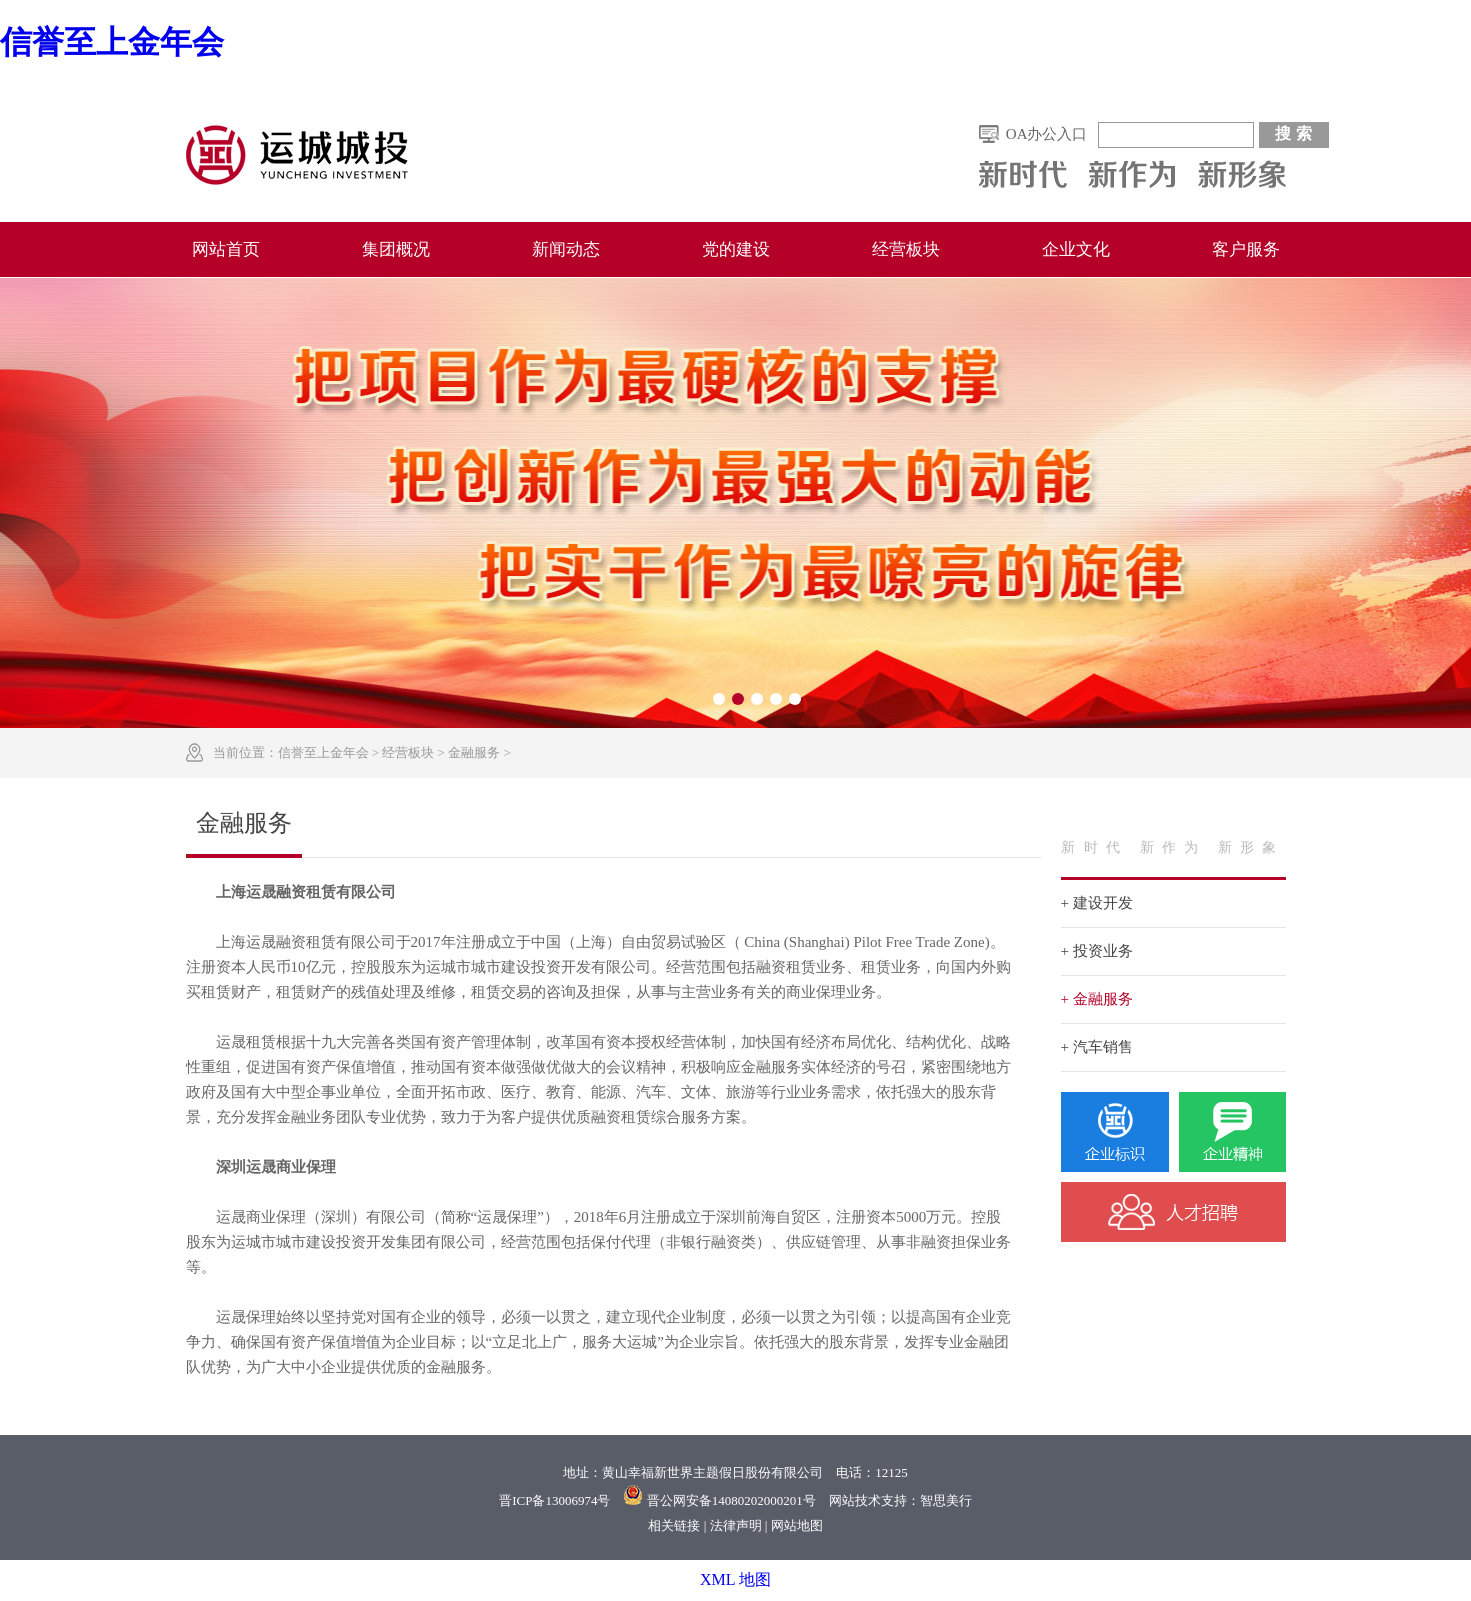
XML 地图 (735, 1579)
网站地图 (797, 1525)
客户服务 (1246, 249)
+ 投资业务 (1097, 951)
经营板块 (906, 249)
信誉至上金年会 (112, 42)
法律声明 (736, 1525)
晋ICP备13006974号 (554, 1500)
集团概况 (396, 249)
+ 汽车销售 (1097, 1047)
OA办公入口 (1047, 134)
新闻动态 (566, 249)
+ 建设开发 (1097, 903)
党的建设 (736, 249)
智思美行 (946, 1500)
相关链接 (674, 1525)
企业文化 (1076, 249)
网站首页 (226, 249)
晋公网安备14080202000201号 (731, 1500)
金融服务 (474, 752)
